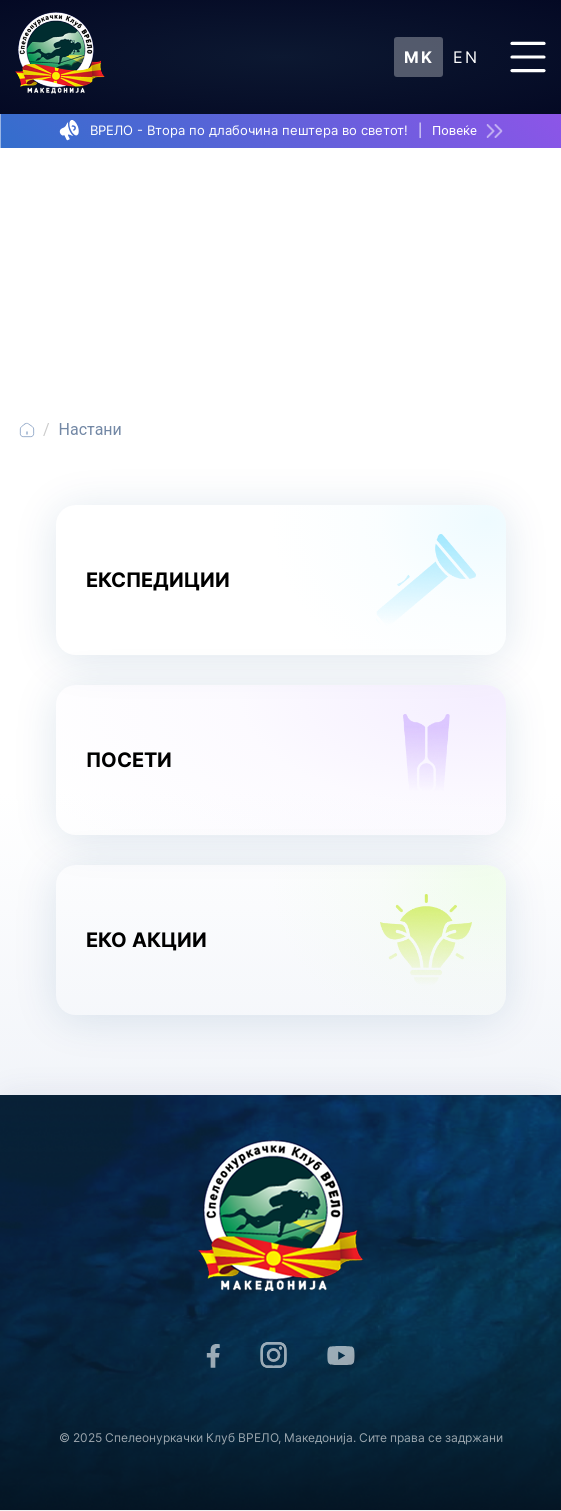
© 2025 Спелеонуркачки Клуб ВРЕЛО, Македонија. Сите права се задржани (281, 1437)
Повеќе (454, 130)
